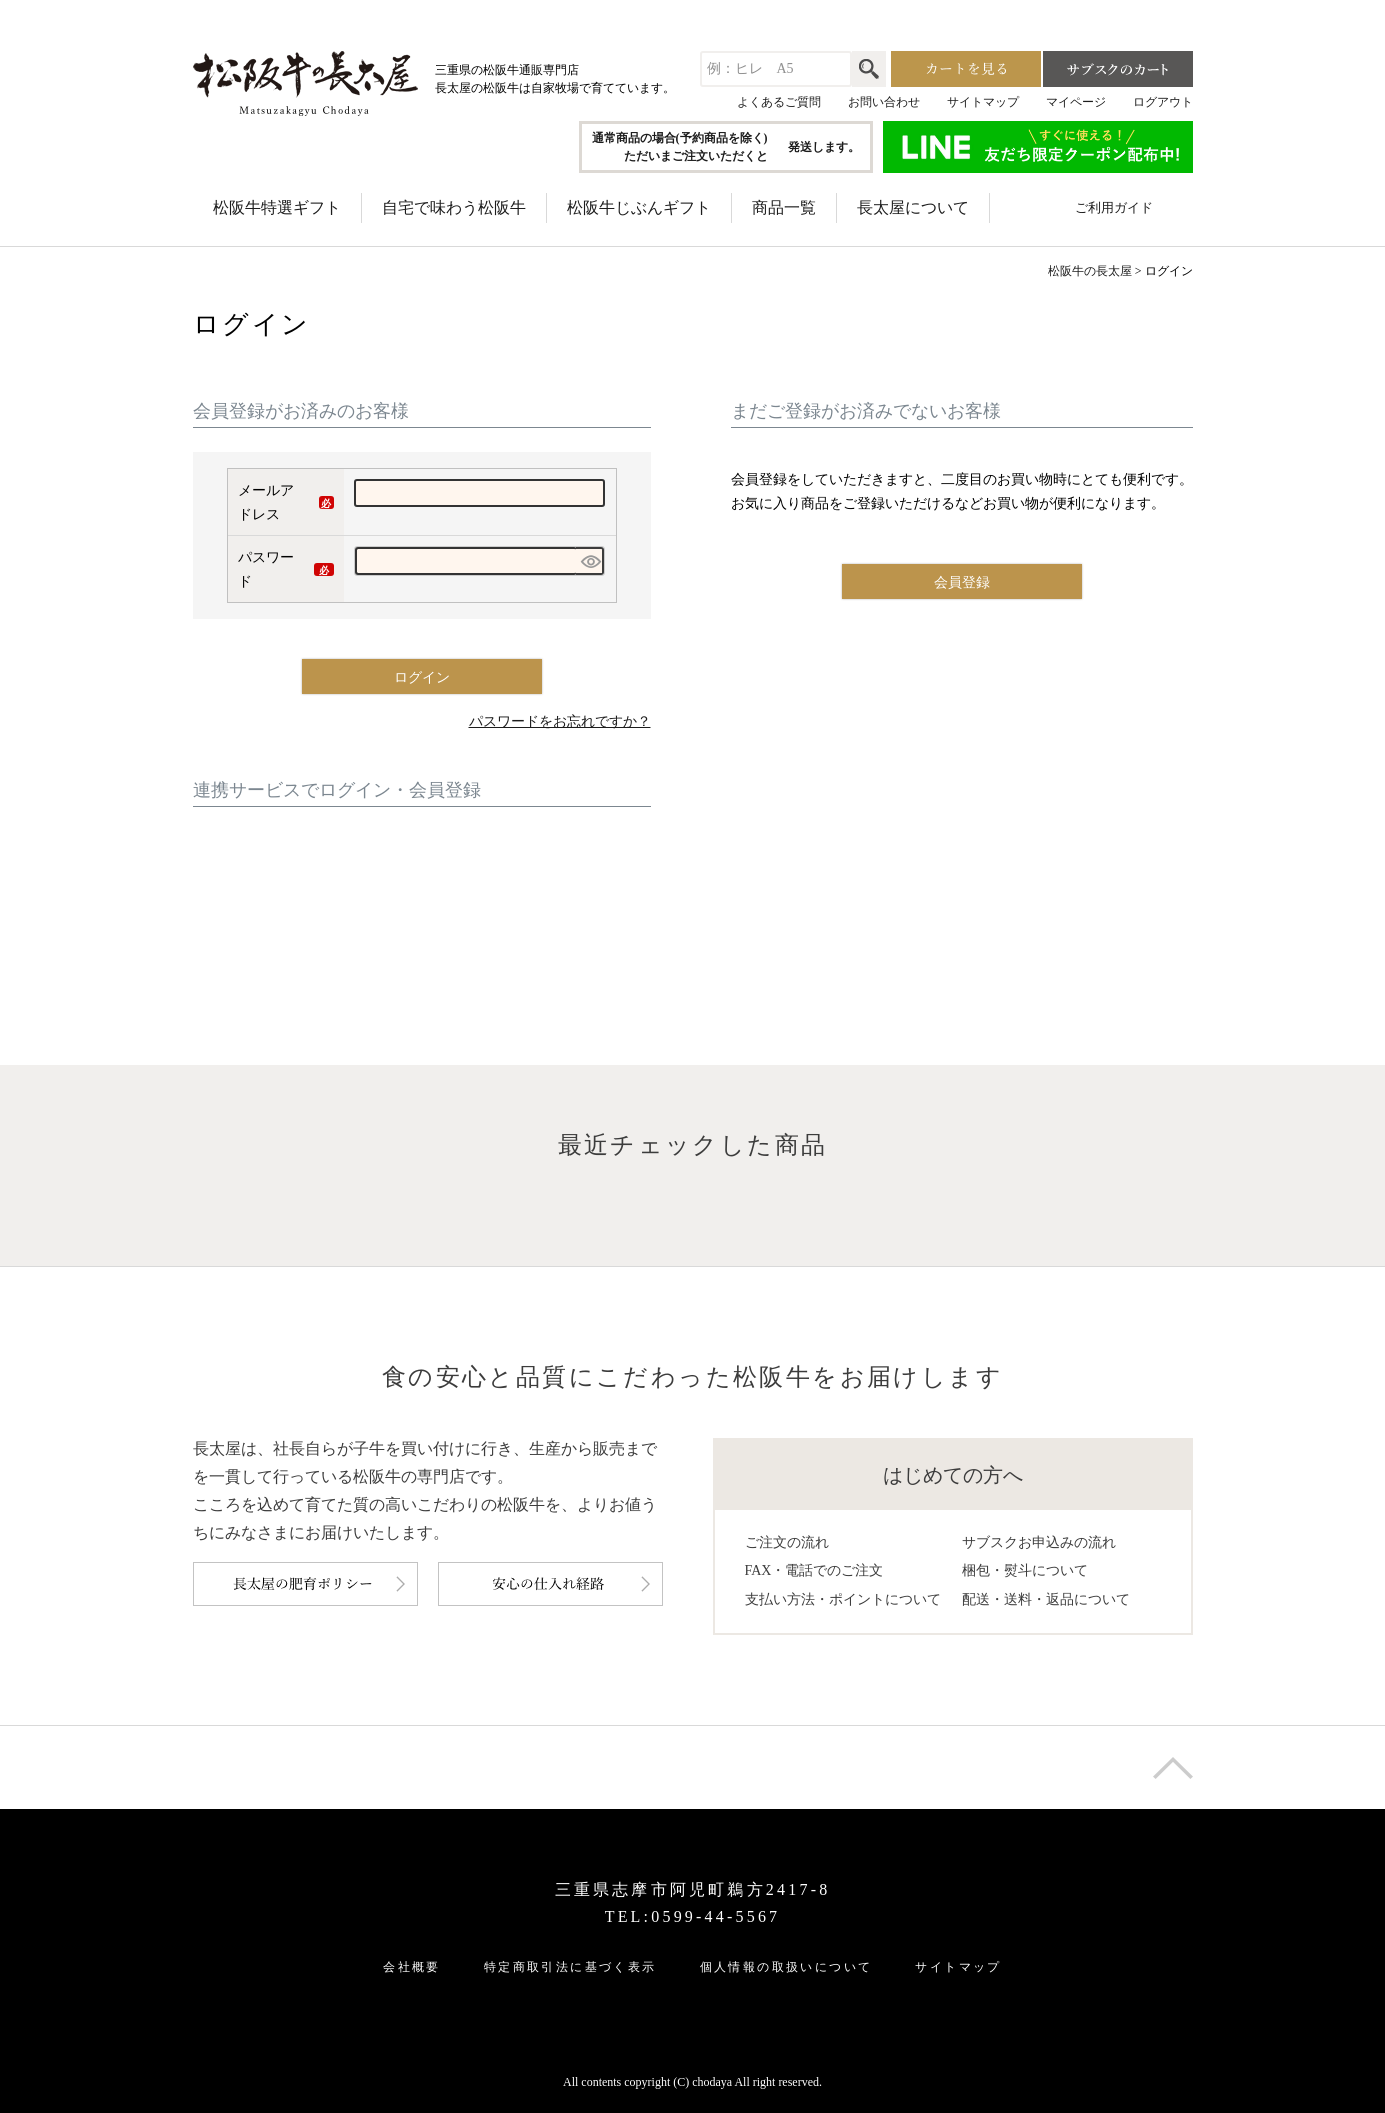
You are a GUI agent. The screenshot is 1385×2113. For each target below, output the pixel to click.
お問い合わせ (884, 102)
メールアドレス (286, 505)
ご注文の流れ (787, 1542)
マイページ (1076, 102)
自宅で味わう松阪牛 (454, 207)
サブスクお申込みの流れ (1039, 1542)
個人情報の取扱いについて (786, 1967)
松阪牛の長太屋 (1090, 271)
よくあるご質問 (779, 102)
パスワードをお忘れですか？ (560, 721)
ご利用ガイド (1114, 207)
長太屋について (913, 207)
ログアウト (1163, 102)
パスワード (286, 572)
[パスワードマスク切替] (590, 561)
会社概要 (412, 1967)
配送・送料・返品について (1046, 1599)
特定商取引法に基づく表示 (570, 1967)
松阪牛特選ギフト (277, 207)
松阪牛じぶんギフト (639, 207)
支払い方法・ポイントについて (843, 1599)
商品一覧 (784, 207)
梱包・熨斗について (1025, 1570)
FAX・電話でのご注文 (814, 1570)
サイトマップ (983, 102)
